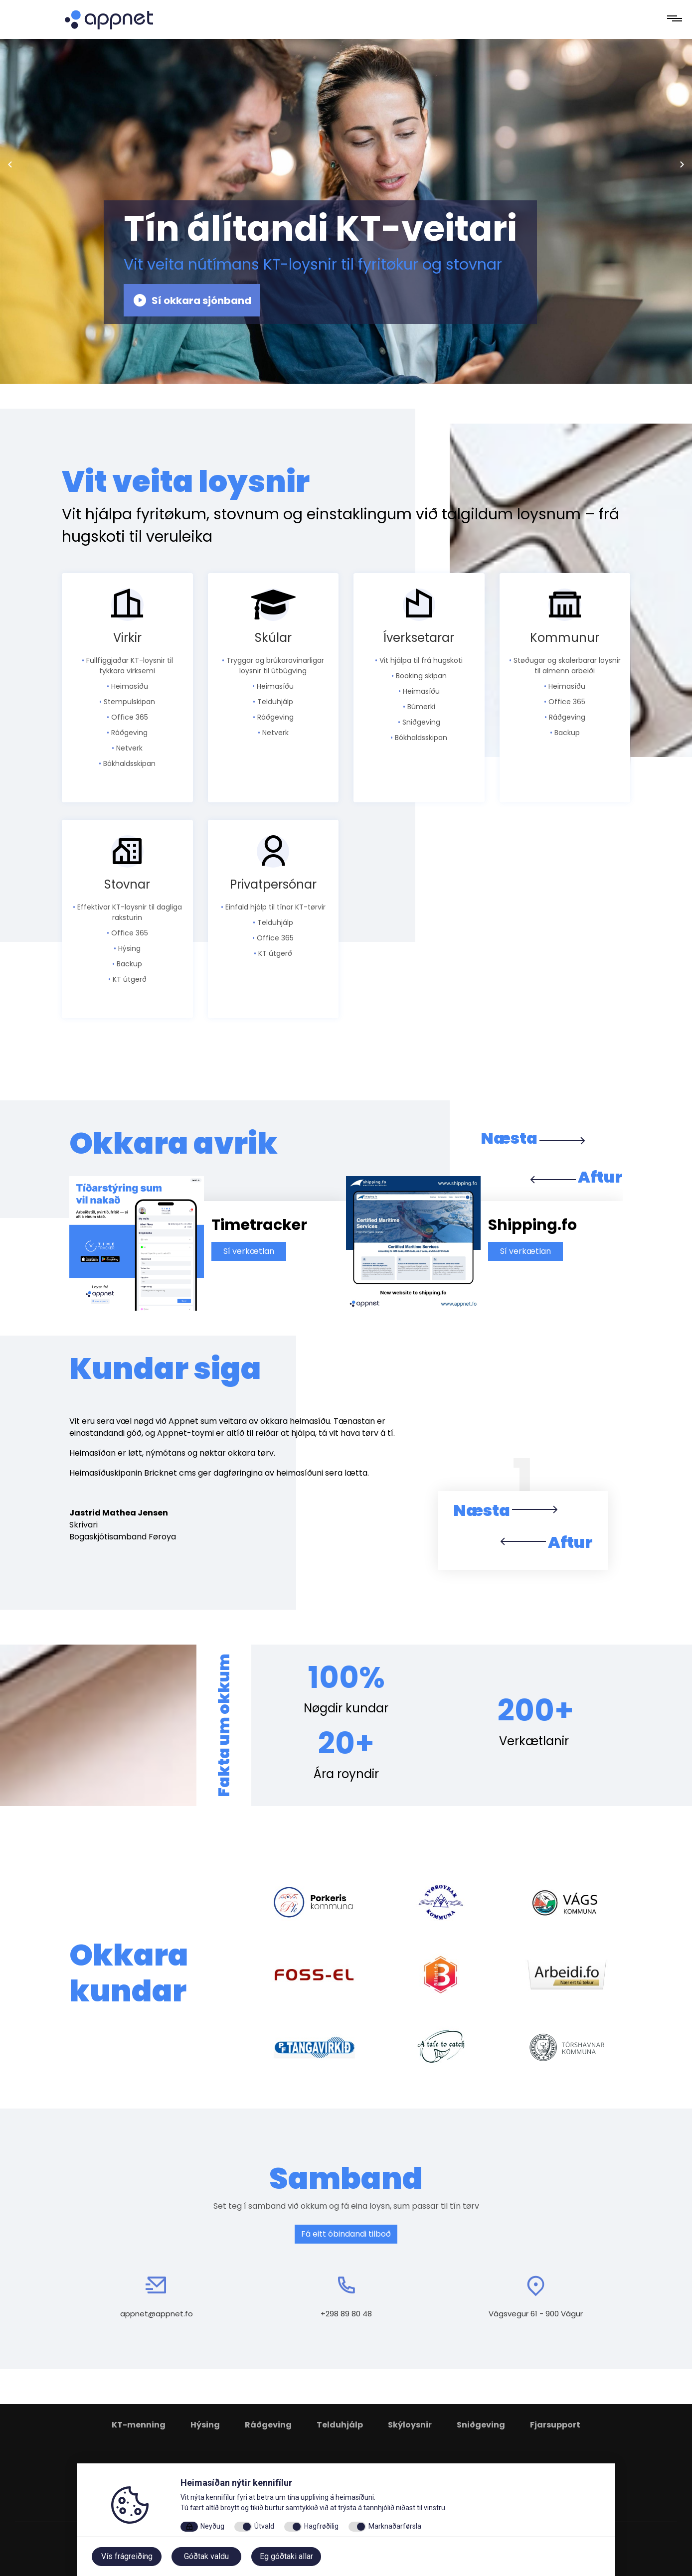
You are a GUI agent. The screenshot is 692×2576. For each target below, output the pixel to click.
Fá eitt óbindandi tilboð (346, 2234)
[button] (523, 1514)
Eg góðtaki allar (286, 2556)
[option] (207, 1243)
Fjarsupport (555, 2424)
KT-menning (139, 2424)
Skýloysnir (410, 2424)
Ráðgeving (268, 2424)
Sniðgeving (481, 2424)
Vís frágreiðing (127, 2556)
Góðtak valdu (206, 2556)
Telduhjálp (340, 2424)
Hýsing (205, 2424)
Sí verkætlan (248, 1251)
